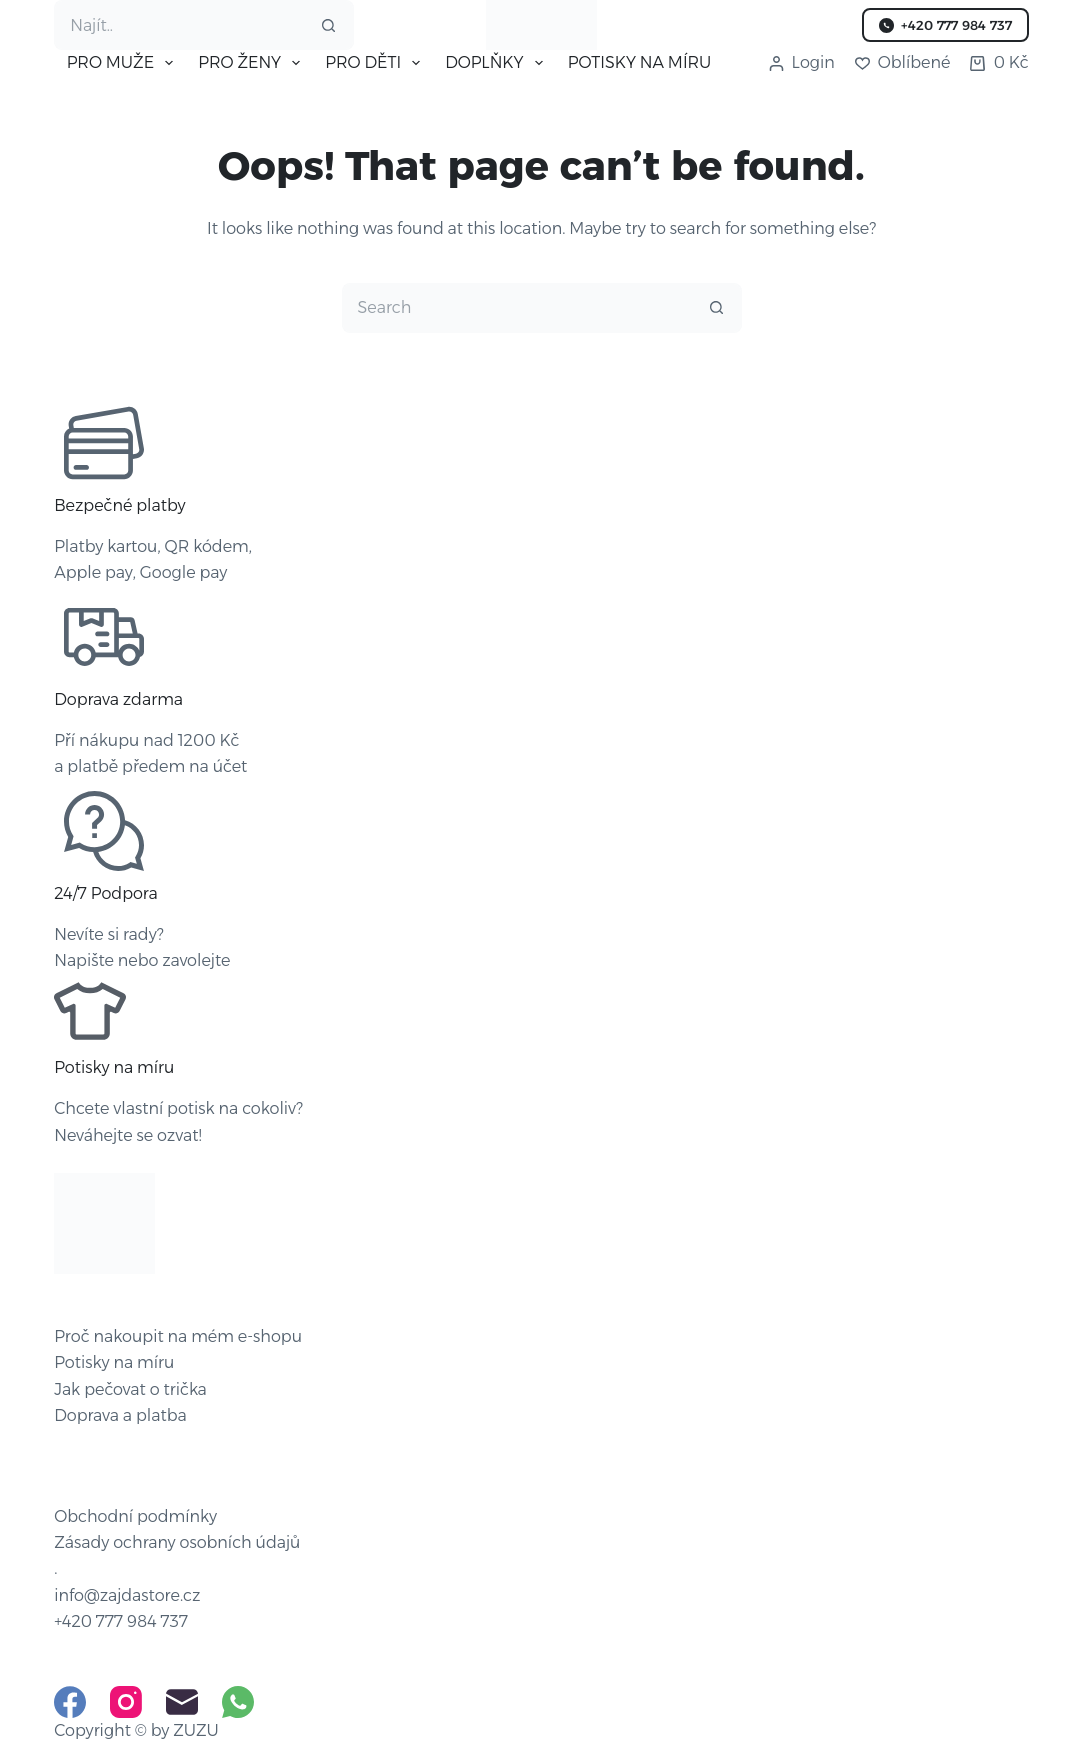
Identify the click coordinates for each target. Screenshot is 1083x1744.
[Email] (182, 1702)
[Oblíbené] (903, 63)
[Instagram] (126, 1702)
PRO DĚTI (376, 63)
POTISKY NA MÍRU (640, 62)
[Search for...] (179, 25)
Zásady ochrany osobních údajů (177, 1542)
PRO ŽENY (253, 63)
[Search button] (329, 25)
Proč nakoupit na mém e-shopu (178, 1336)
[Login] (802, 63)
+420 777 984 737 (945, 25)
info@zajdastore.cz (127, 1595)
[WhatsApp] (238, 1702)
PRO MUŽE (124, 63)
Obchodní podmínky (135, 1516)
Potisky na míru (114, 1362)
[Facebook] (70, 1702)
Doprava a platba (120, 1415)
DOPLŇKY (497, 63)
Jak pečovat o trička (130, 1389)
